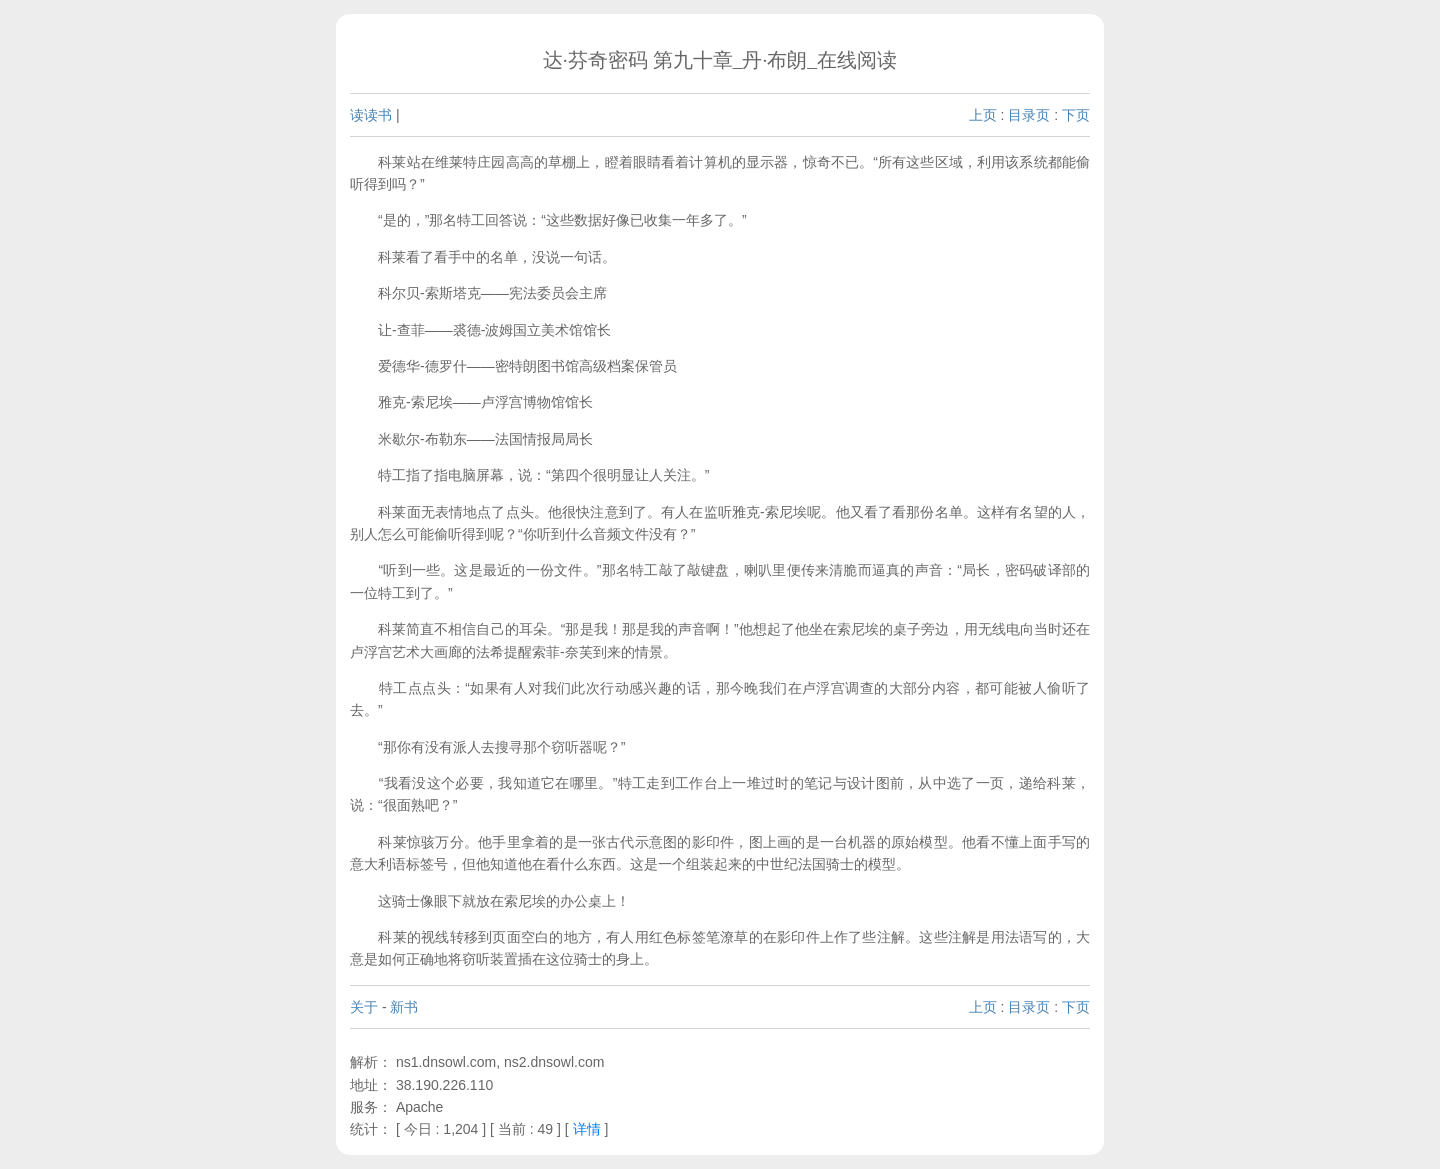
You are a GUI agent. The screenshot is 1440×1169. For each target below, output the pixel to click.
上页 (983, 115)
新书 (404, 1007)
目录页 (1029, 115)
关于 (364, 1007)
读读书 (371, 115)
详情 (587, 1129)
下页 (1076, 115)
